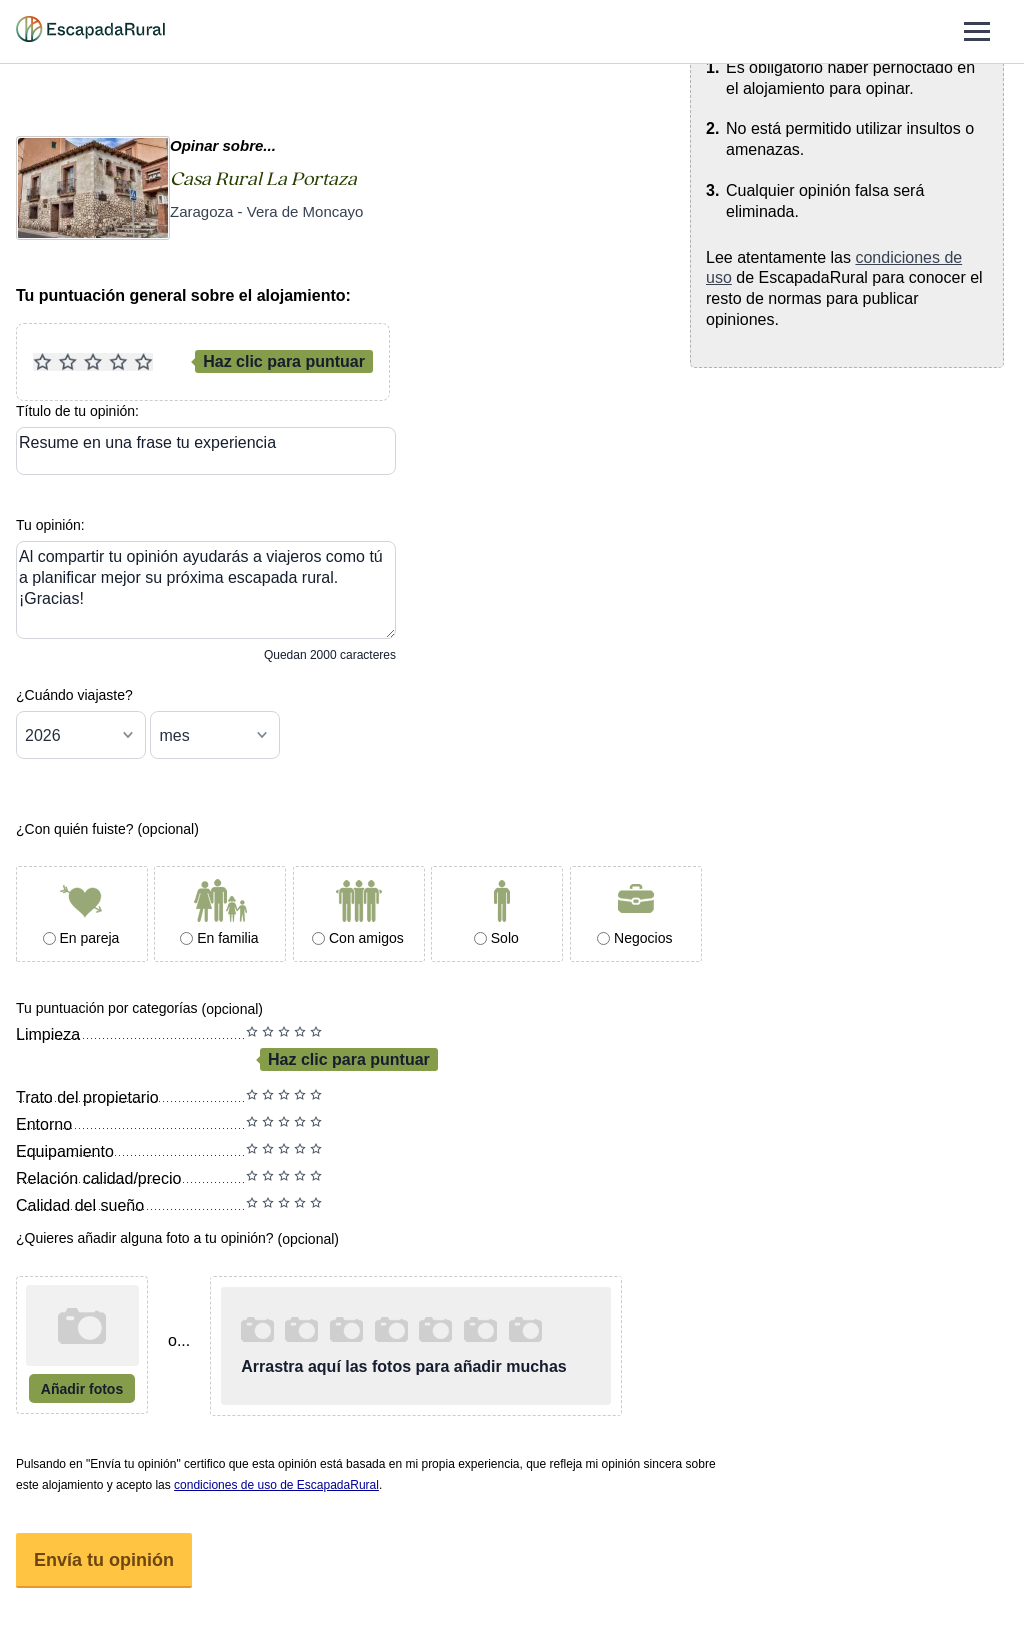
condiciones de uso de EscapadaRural (276, 1485)
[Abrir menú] (976, 31)
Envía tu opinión (104, 1560)
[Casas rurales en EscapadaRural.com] (90, 32)
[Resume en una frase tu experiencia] (206, 451)
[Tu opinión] (206, 590)
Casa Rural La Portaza (263, 179)
